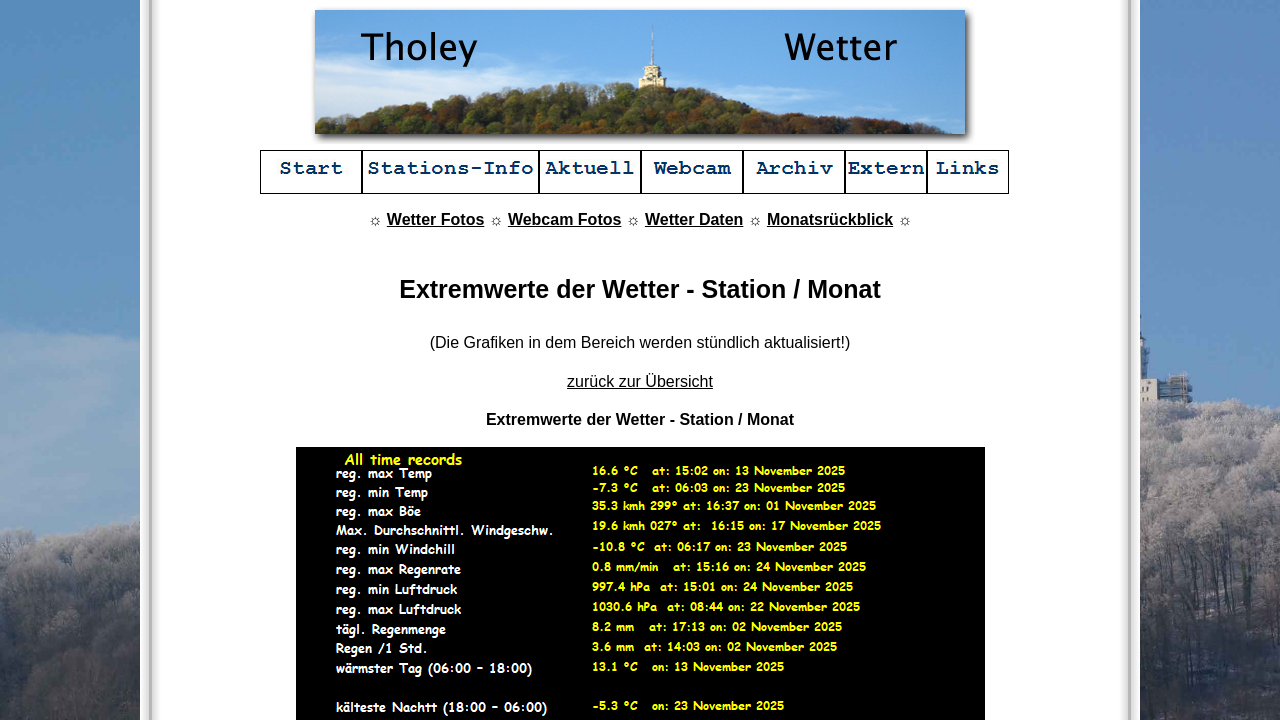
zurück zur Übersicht (640, 381)
